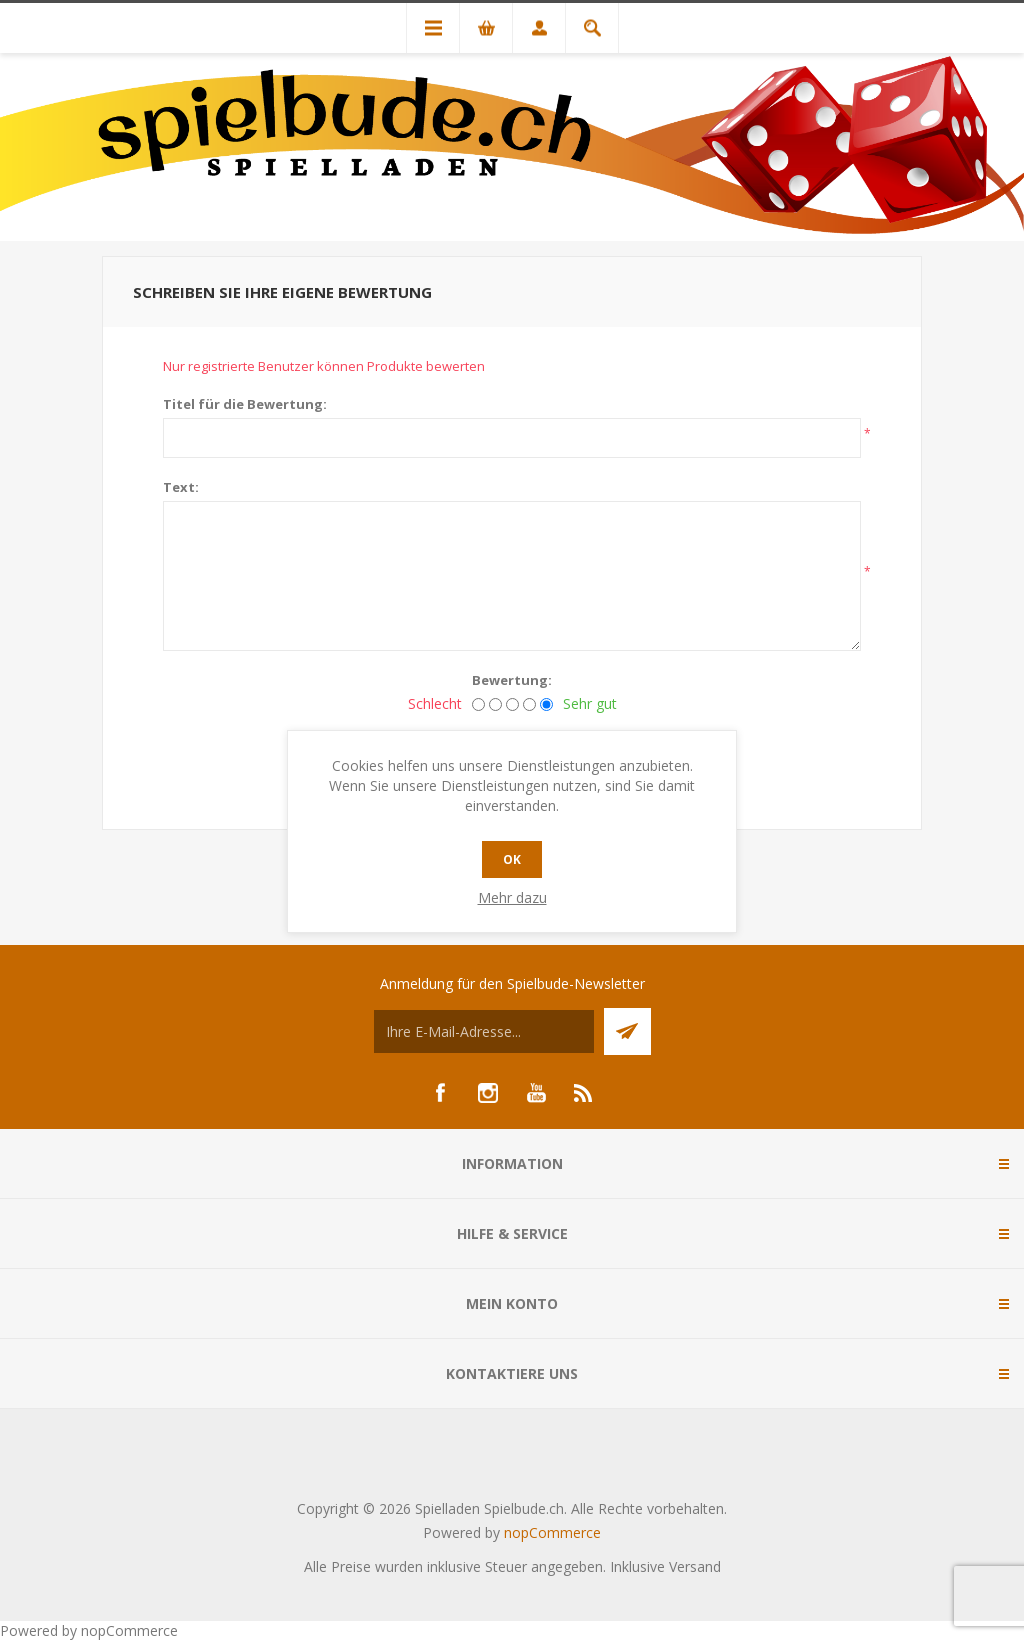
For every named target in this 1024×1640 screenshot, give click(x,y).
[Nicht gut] (495, 704)
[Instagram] (488, 1093)
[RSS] (584, 1093)
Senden (627, 1031)
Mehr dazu (512, 897)
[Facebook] (440, 1093)
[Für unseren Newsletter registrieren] (484, 1031)
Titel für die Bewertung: (245, 404)
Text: (181, 487)
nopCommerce (552, 1532)
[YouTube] (536, 1093)
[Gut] (529, 704)
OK (512, 859)
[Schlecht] (478, 704)
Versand (695, 1566)
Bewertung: (512, 680)
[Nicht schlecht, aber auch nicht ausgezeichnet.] (512, 704)
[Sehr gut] (546, 704)
